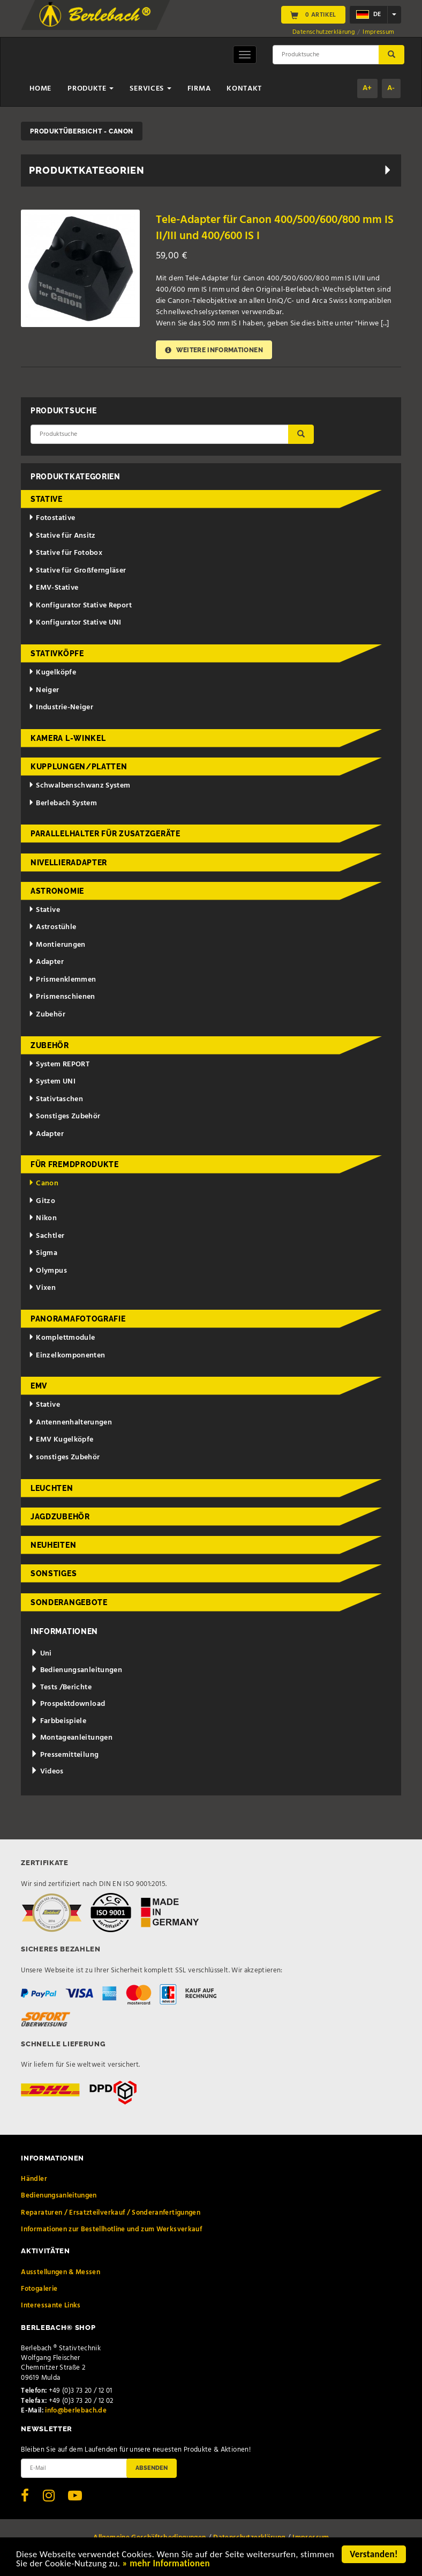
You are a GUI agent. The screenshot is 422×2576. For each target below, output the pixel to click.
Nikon (42, 1218)
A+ (367, 88)
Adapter (46, 962)
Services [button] (150, 89)
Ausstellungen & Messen (60, 2272)
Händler (34, 2179)
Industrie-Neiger (60, 707)
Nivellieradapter (69, 862)
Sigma (43, 1253)
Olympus (47, 1271)
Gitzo (42, 1201)
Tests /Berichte (61, 1687)
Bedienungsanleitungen (76, 1670)
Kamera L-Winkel (68, 738)
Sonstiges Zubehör (64, 1116)
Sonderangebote (69, 1602)
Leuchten (52, 1488)
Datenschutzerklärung (323, 32)
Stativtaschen (55, 1099)
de (368, 14)
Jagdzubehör (60, 1516)
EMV (39, 1386)
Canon (43, 1183)
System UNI (52, 1081)
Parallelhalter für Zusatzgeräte (105, 833)
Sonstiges (54, 1573)
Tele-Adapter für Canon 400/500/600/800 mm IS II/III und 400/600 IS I (275, 227)
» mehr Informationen (166, 2564)
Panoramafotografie (78, 1319)
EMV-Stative (53, 588)
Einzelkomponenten (67, 1355)
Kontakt (244, 89)
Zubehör (46, 1014)
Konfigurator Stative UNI (75, 623)
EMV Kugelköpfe (61, 1440)
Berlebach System (62, 803)
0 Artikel (313, 15)
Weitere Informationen (214, 350)
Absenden (151, 2467)
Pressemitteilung (65, 1755)
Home (40, 89)
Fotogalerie (39, 2289)
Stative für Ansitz (62, 536)
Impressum (378, 32)
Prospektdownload (68, 1704)
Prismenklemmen (62, 980)
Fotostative (52, 518)
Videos (47, 1771)
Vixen (42, 1288)
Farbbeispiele (58, 1721)
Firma (199, 89)
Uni (41, 1653)
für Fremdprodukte (75, 1164)
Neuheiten (53, 1545)
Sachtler (46, 1236)
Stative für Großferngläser (77, 571)
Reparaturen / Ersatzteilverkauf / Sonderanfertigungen (110, 2212)
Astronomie (57, 891)
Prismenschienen (61, 997)
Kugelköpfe (52, 672)
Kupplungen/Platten (79, 766)
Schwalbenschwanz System (79, 786)
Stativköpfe (57, 653)
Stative (47, 499)
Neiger (43, 690)
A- (391, 88)
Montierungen (57, 945)
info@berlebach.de (76, 2410)
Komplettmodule (61, 1338)
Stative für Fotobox (65, 553)
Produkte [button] (90, 89)
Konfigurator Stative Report (80, 605)
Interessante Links (50, 2305)
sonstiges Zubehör (64, 1457)
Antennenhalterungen (70, 1422)
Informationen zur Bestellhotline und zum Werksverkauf (111, 2229)
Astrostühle (52, 927)
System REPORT (58, 1064)
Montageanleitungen (71, 1738)
